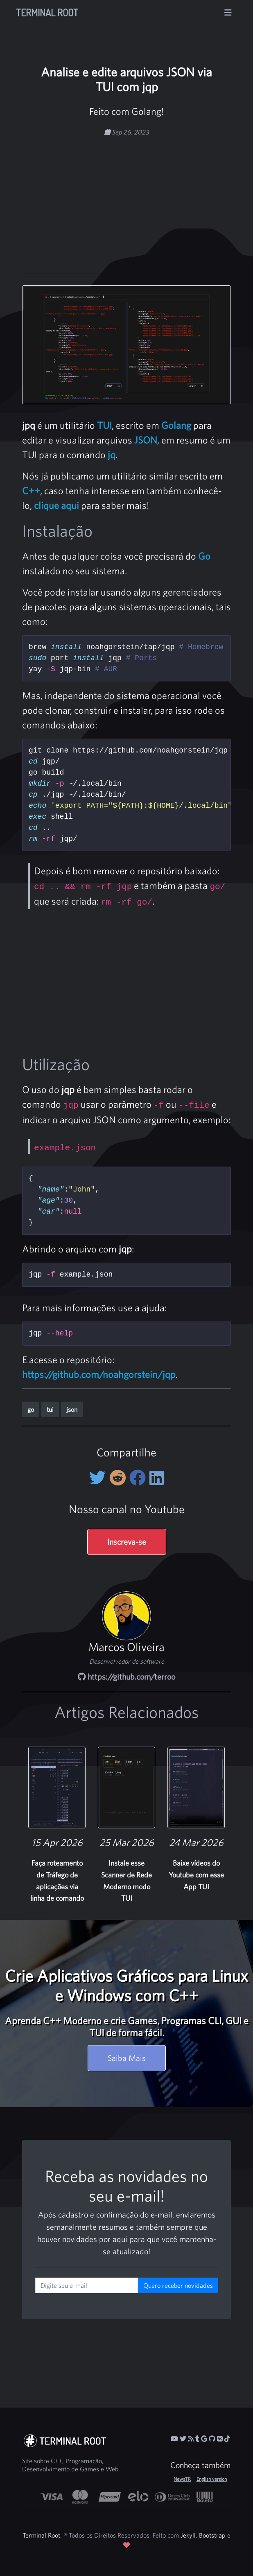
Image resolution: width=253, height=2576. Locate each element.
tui (50, 1409)
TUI (104, 425)
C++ (31, 490)
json (71, 1409)
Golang (176, 425)
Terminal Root (47, 12)
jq (111, 454)
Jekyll (188, 2535)
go (30, 1409)
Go (204, 556)
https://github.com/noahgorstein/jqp (99, 1374)
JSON (145, 440)
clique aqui (56, 505)
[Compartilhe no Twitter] (99, 1477)
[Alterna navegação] (228, 13)
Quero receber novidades (178, 2285)
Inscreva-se (126, 1541)
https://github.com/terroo (126, 1676)
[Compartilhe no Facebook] (139, 1477)
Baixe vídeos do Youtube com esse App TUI (196, 1875)
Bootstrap (212, 2535)
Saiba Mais (127, 2058)
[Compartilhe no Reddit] (119, 1477)
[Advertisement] (144, 200)
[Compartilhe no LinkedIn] (156, 1477)
